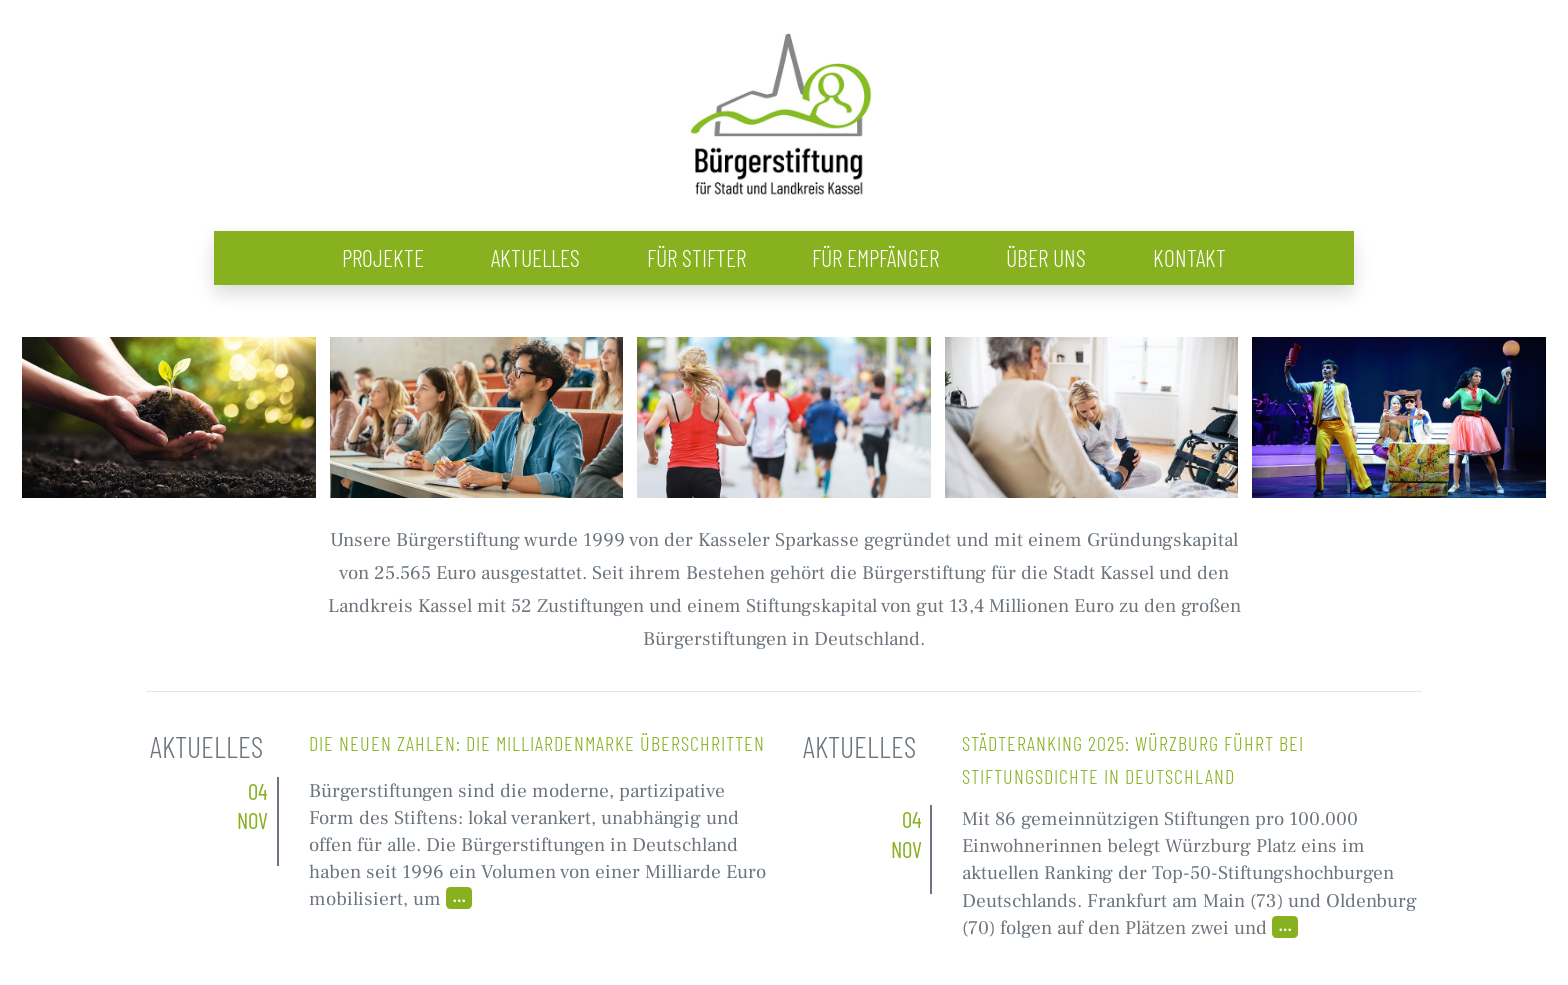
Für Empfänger (875, 257)
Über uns (1046, 257)
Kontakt (1189, 257)
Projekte (383, 257)
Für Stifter (696, 257)
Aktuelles (535, 257)
